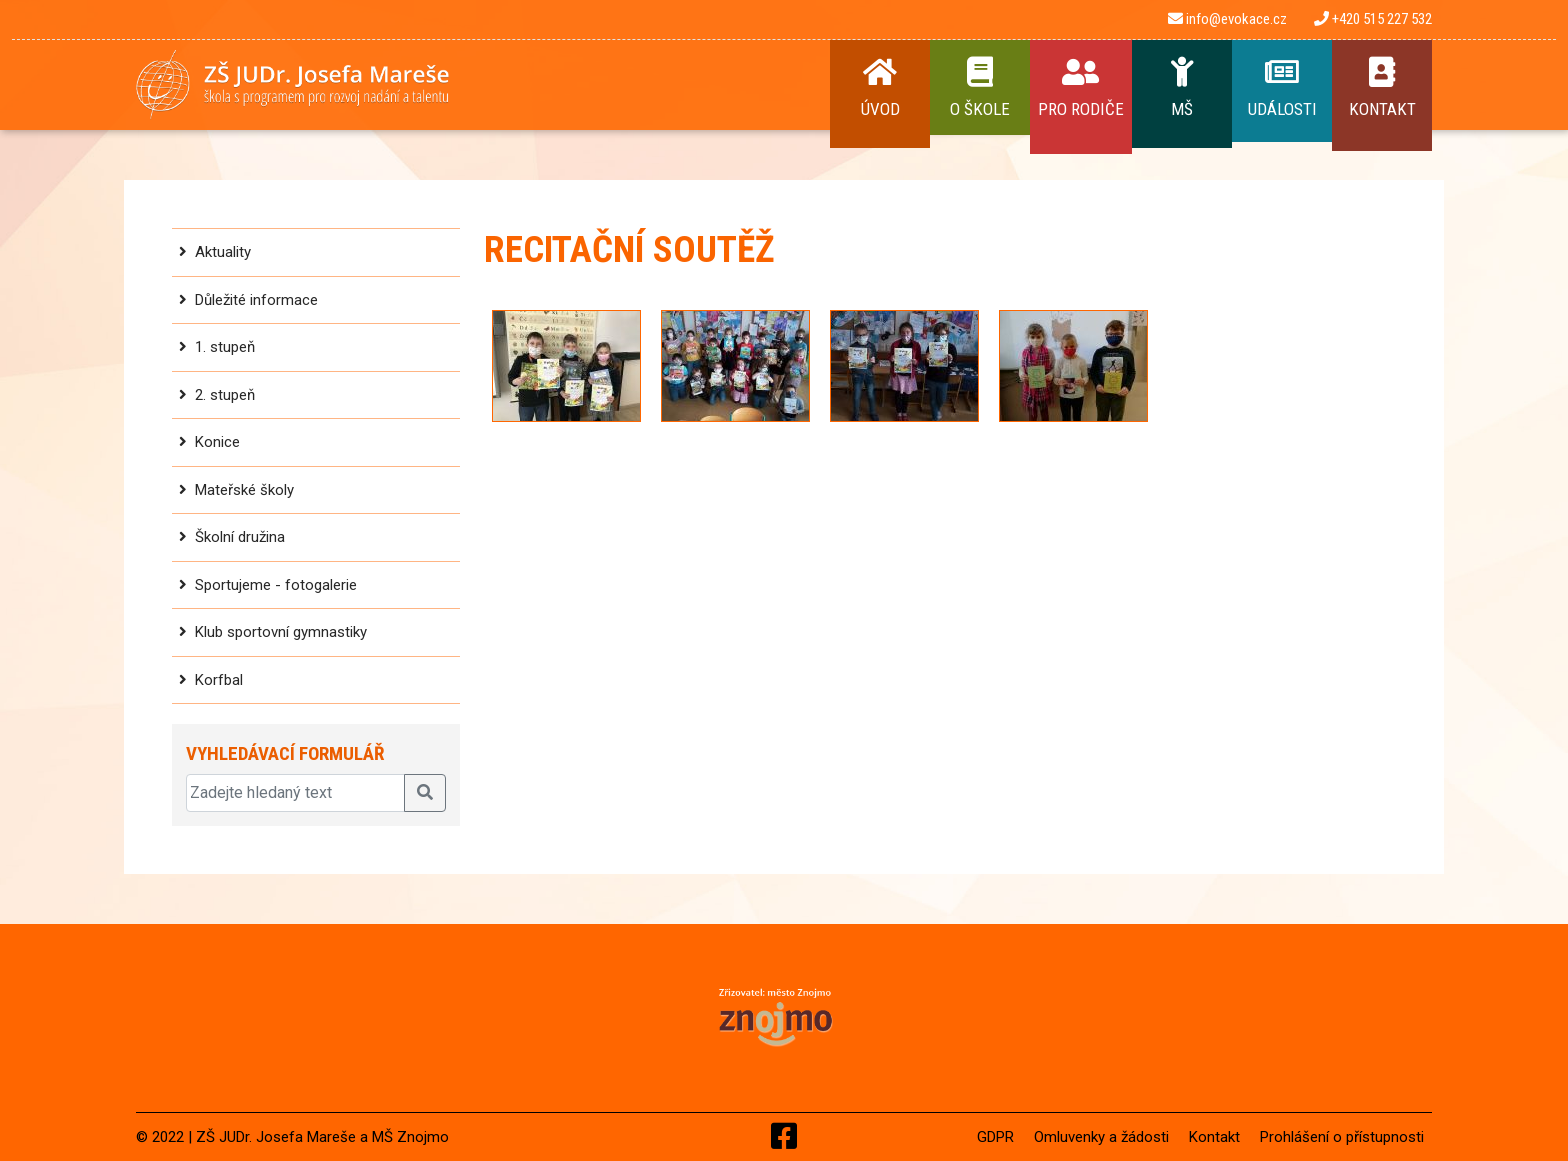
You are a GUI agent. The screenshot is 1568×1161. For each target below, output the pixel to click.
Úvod (880, 88)
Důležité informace (256, 300)
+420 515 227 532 (1373, 19)
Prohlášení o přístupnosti (1342, 1137)
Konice (217, 442)
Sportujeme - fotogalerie (276, 585)
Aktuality (223, 252)
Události (1282, 88)
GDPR (995, 1137)
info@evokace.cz (1227, 19)
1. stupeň (225, 347)
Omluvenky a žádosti (1101, 1137)
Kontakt (1382, 88)
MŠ (1182, 88)
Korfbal (219, 680)
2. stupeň (225, 395)
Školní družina (240, 537)
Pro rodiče (1081, 88)
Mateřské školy (244, 490)
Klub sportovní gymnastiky (281, 632)
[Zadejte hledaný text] (295, 793)
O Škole (980, 88)
